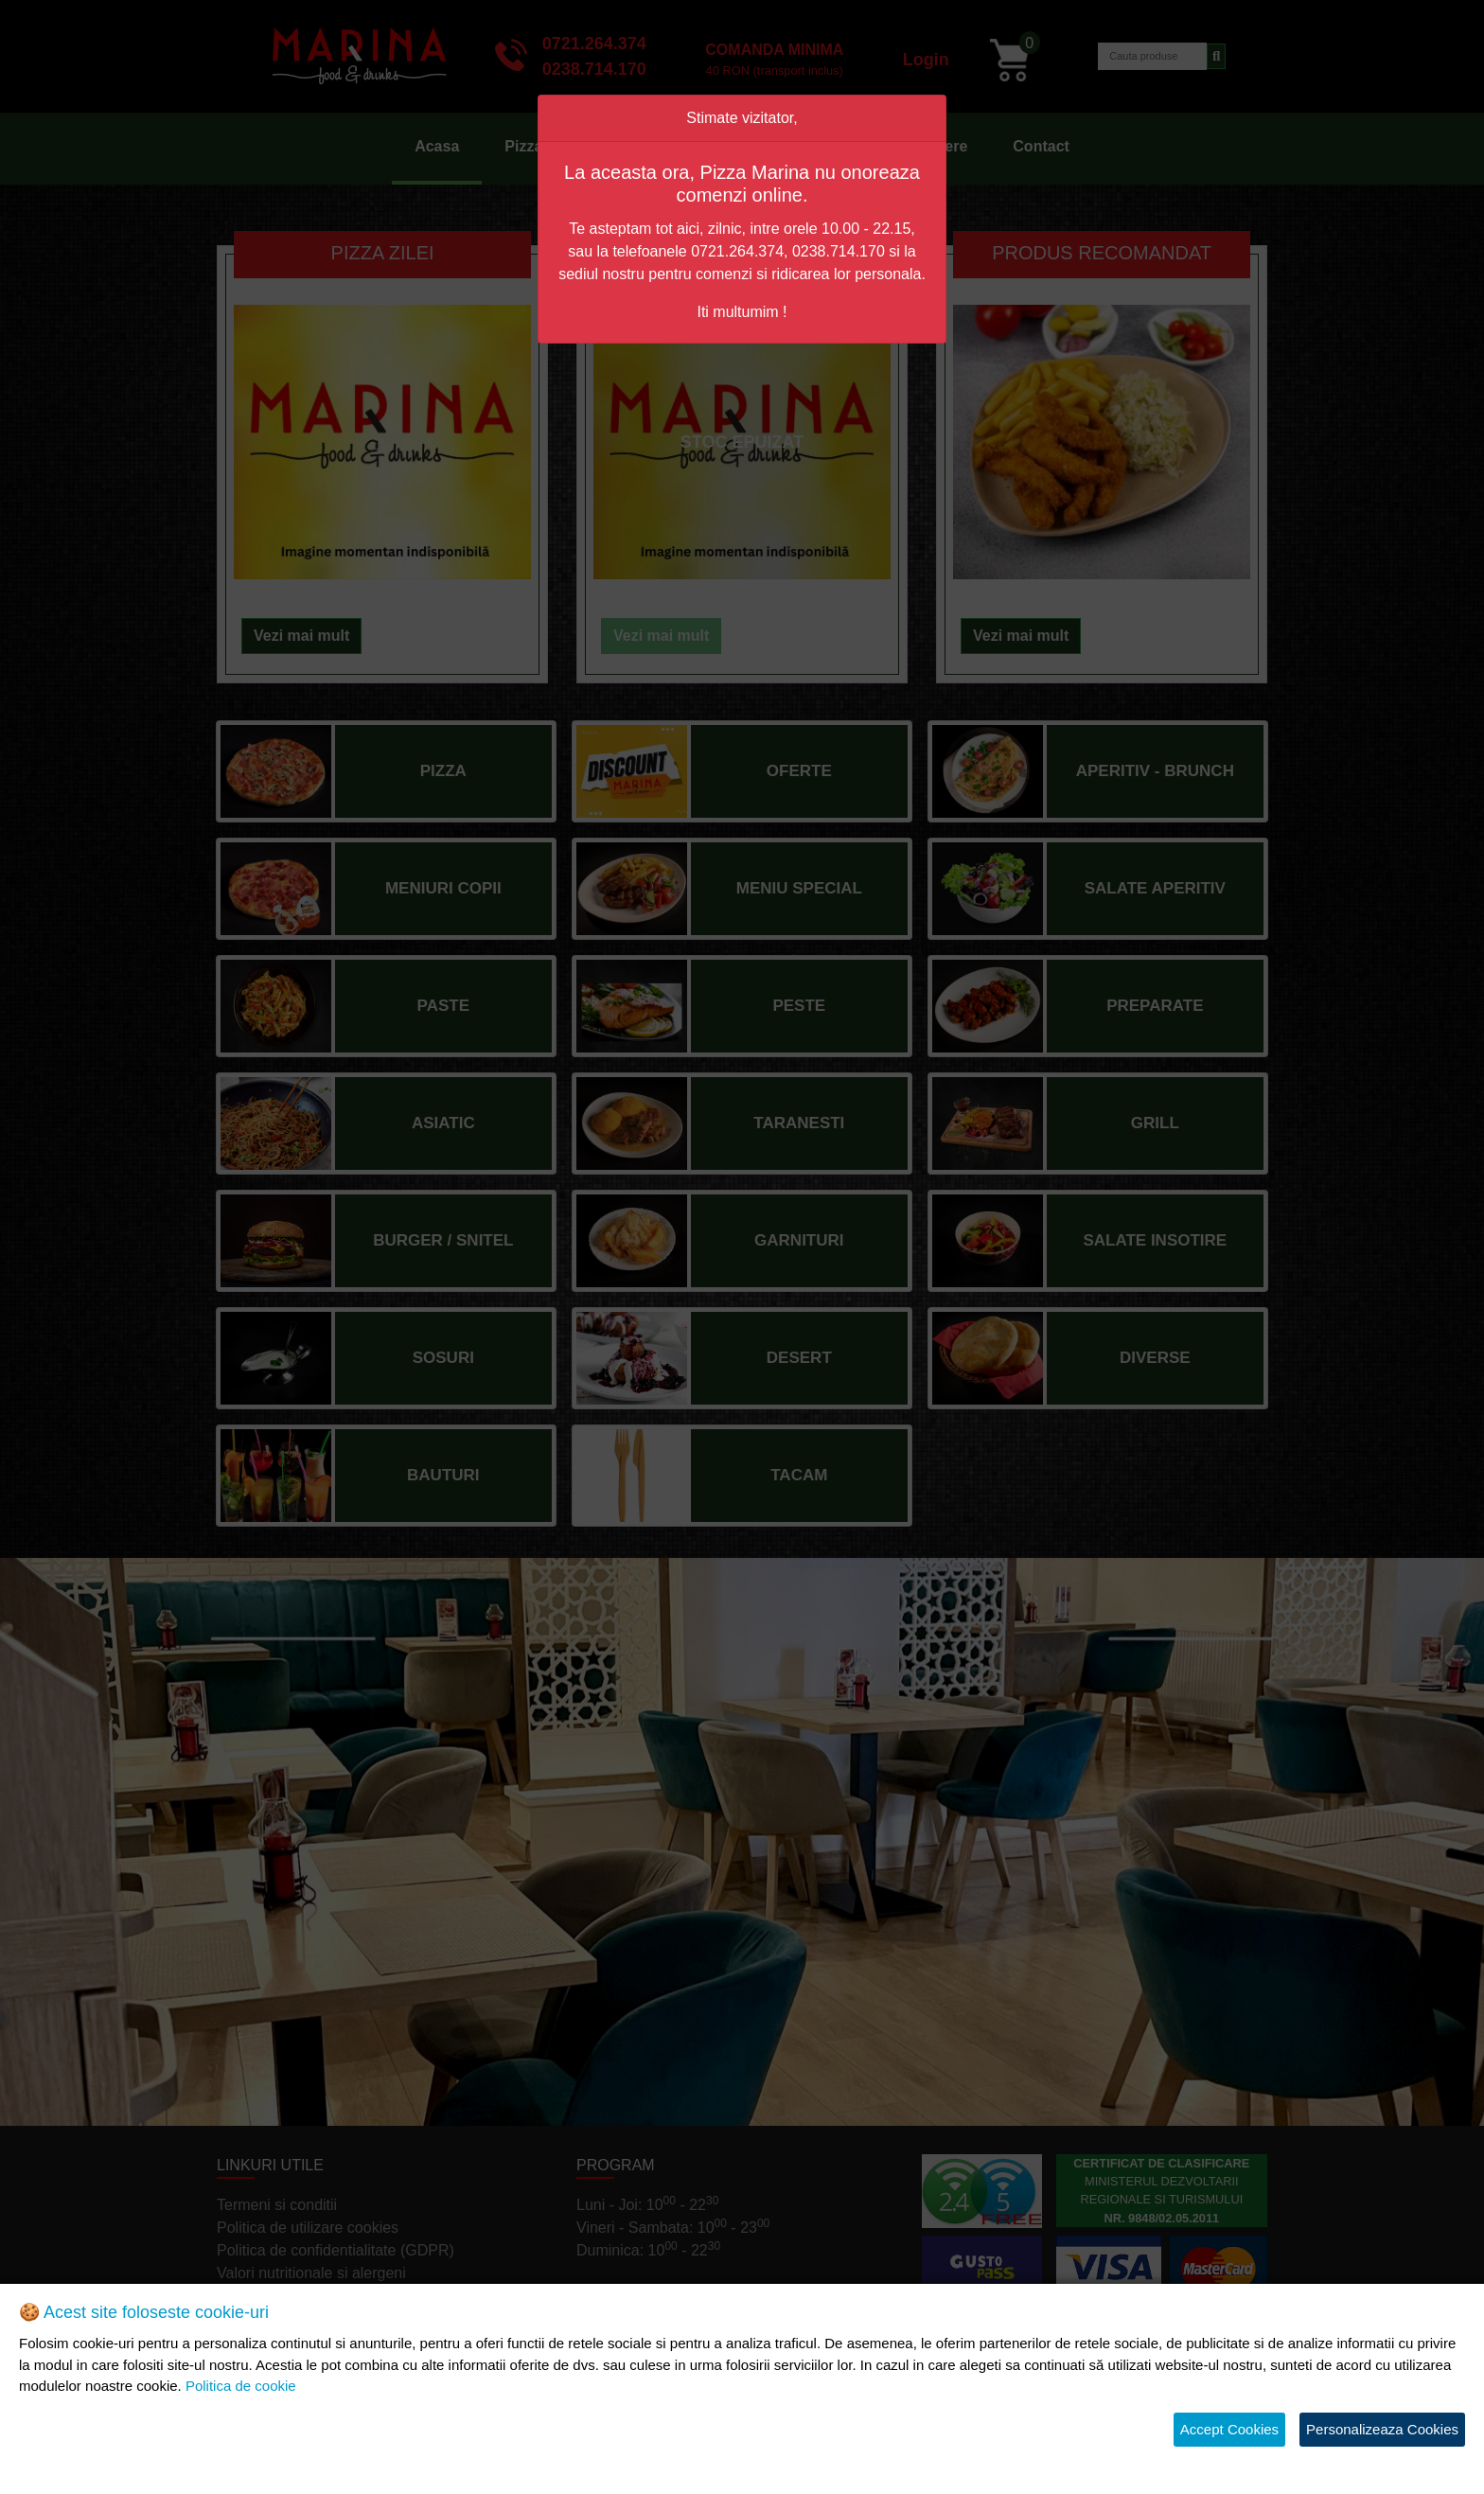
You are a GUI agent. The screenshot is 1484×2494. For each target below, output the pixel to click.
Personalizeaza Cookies (1382, 2429)
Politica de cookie (241, 2386)
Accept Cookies (1229, 2429)
